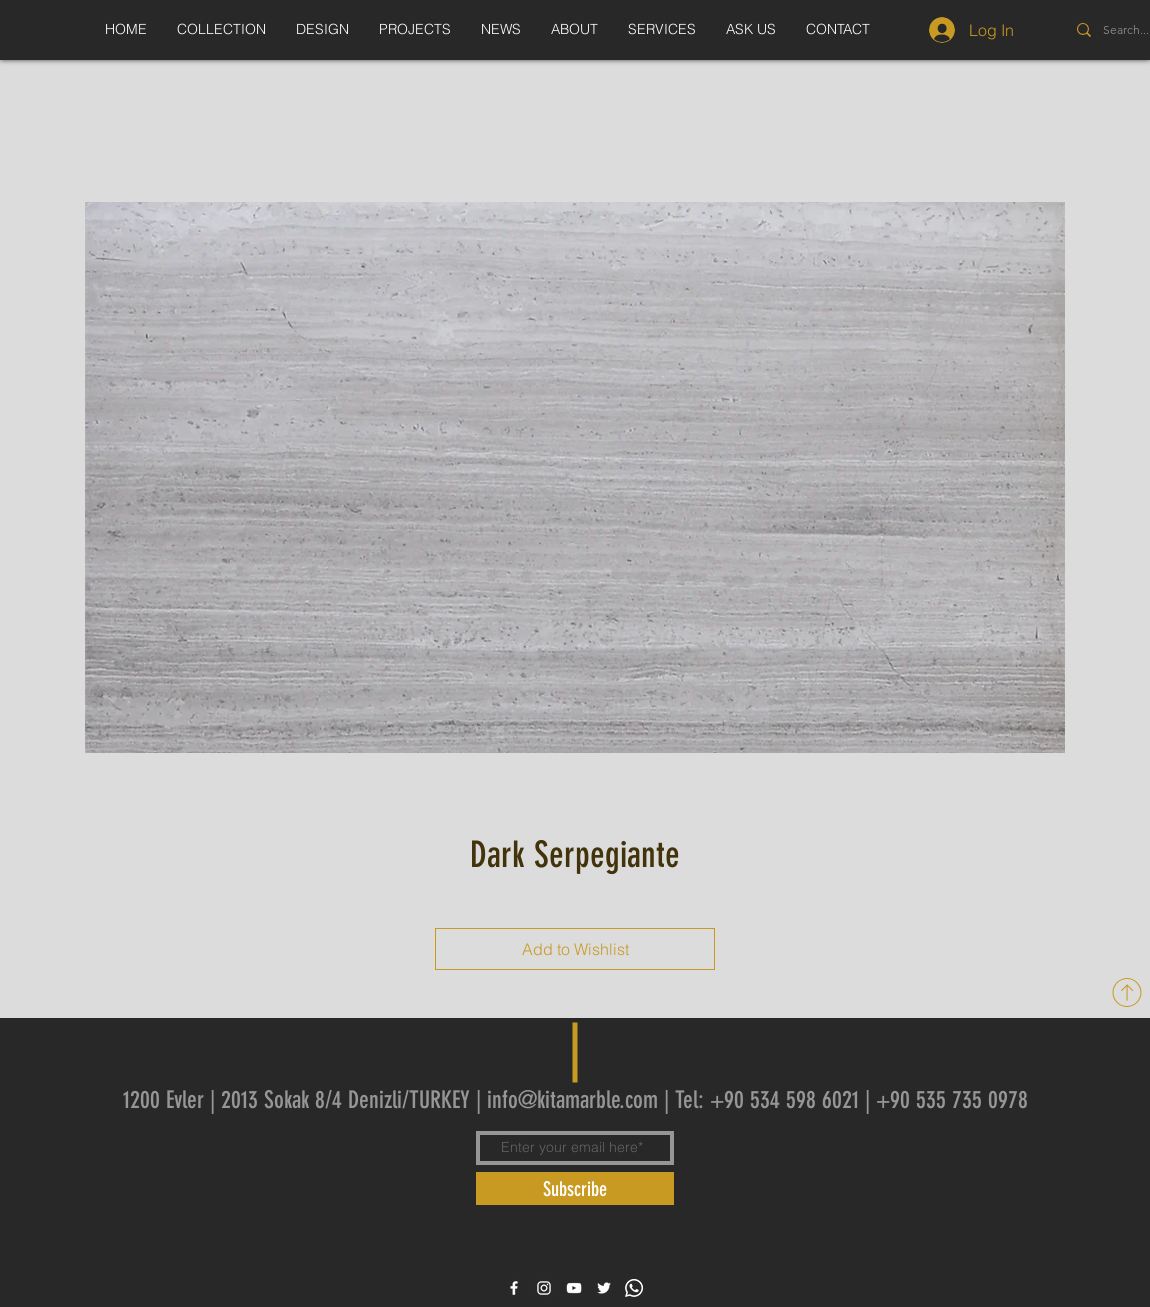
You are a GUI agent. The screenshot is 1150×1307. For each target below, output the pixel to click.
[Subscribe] (575, 1188)
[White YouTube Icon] (574, 1288)
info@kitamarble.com (572, 1100)
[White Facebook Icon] (514, 1288)
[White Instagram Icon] (544, 1288)
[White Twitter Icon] (604, 1288)
